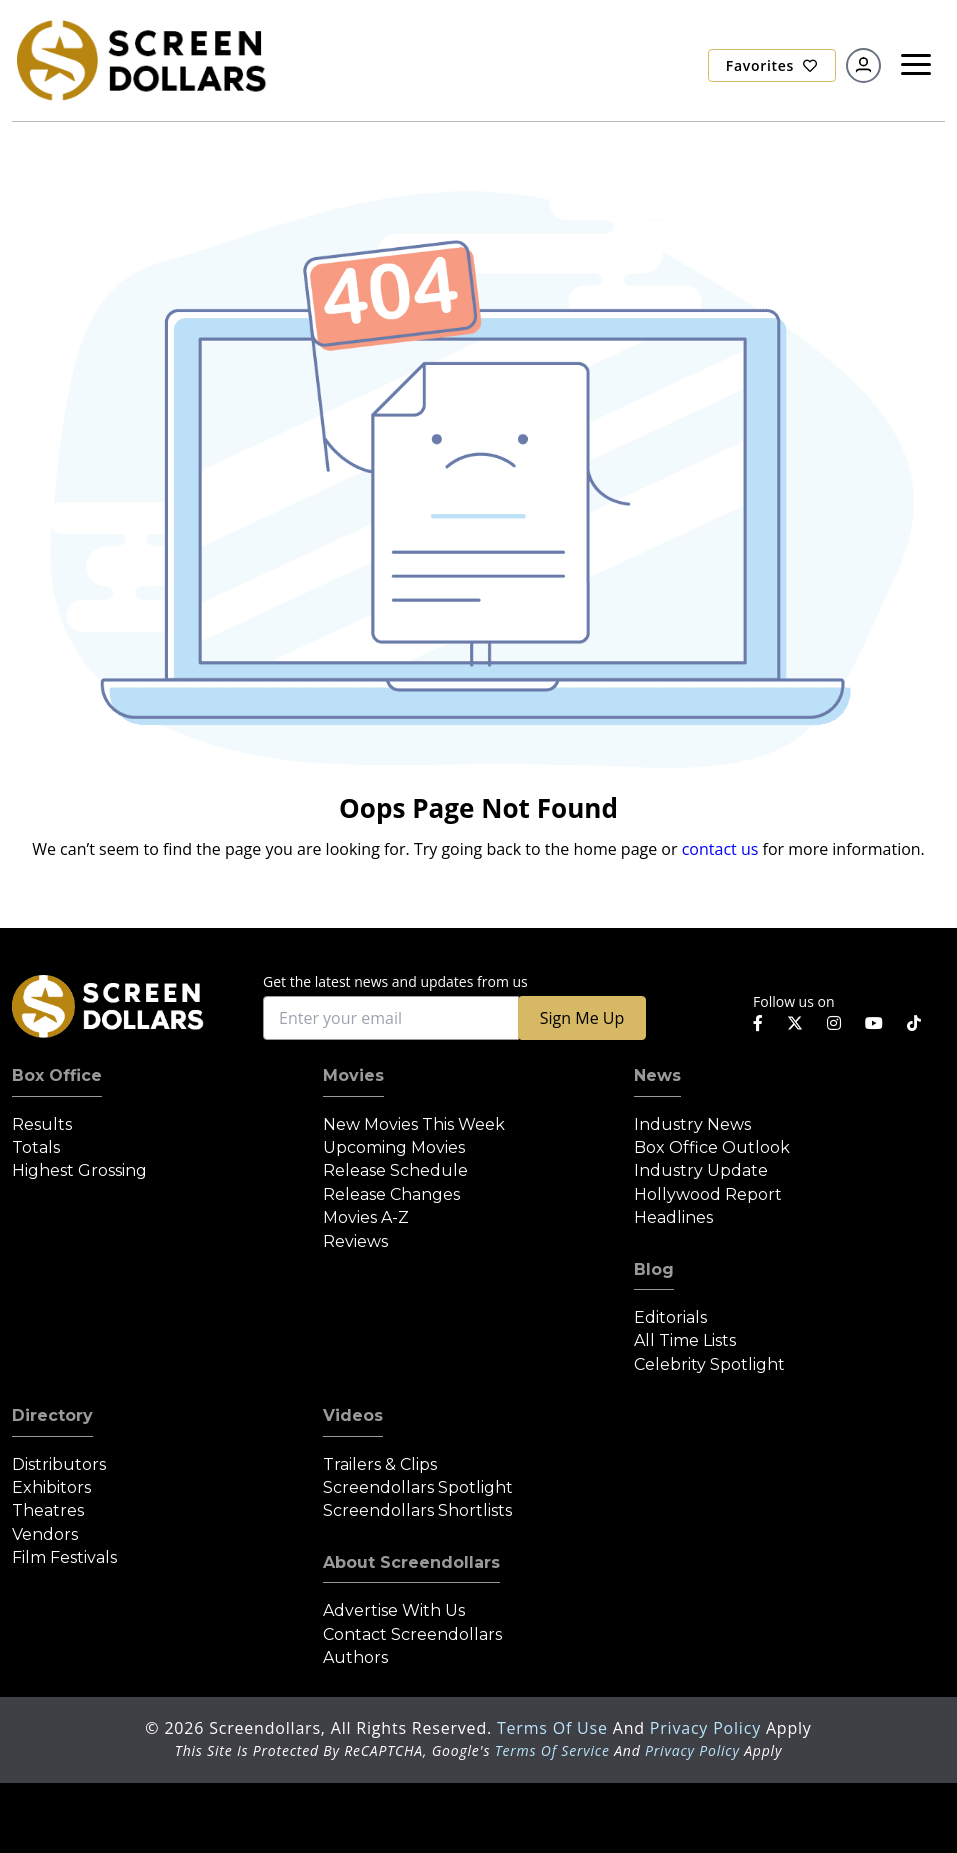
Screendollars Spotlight (418, 1487)
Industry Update (701, 1170)
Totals (36, 1147)
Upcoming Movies (394, 1147)
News (657, 1075)
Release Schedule (395, 1170)
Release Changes (391, 1194)
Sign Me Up (582, 1018)
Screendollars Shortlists (417, 1510)
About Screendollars (411, 1562)
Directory (52, 1415)
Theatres (48, 1510)
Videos (353, 1415)
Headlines (673, 1217)
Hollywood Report (708, 1194)
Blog (654, 1269)
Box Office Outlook (712, 1147)
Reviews (355, 1241)
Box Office (57, 1075)
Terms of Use (555, 1728)
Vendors (45, 1534)
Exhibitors (51, 1487)
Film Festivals (64, 1557)
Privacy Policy (708, 1728)
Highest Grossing (79, 1170)
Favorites (772, 65)
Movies (353, 1075)
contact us (720, 849)
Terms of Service (552, 1750)
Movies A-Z (366, 1217)
